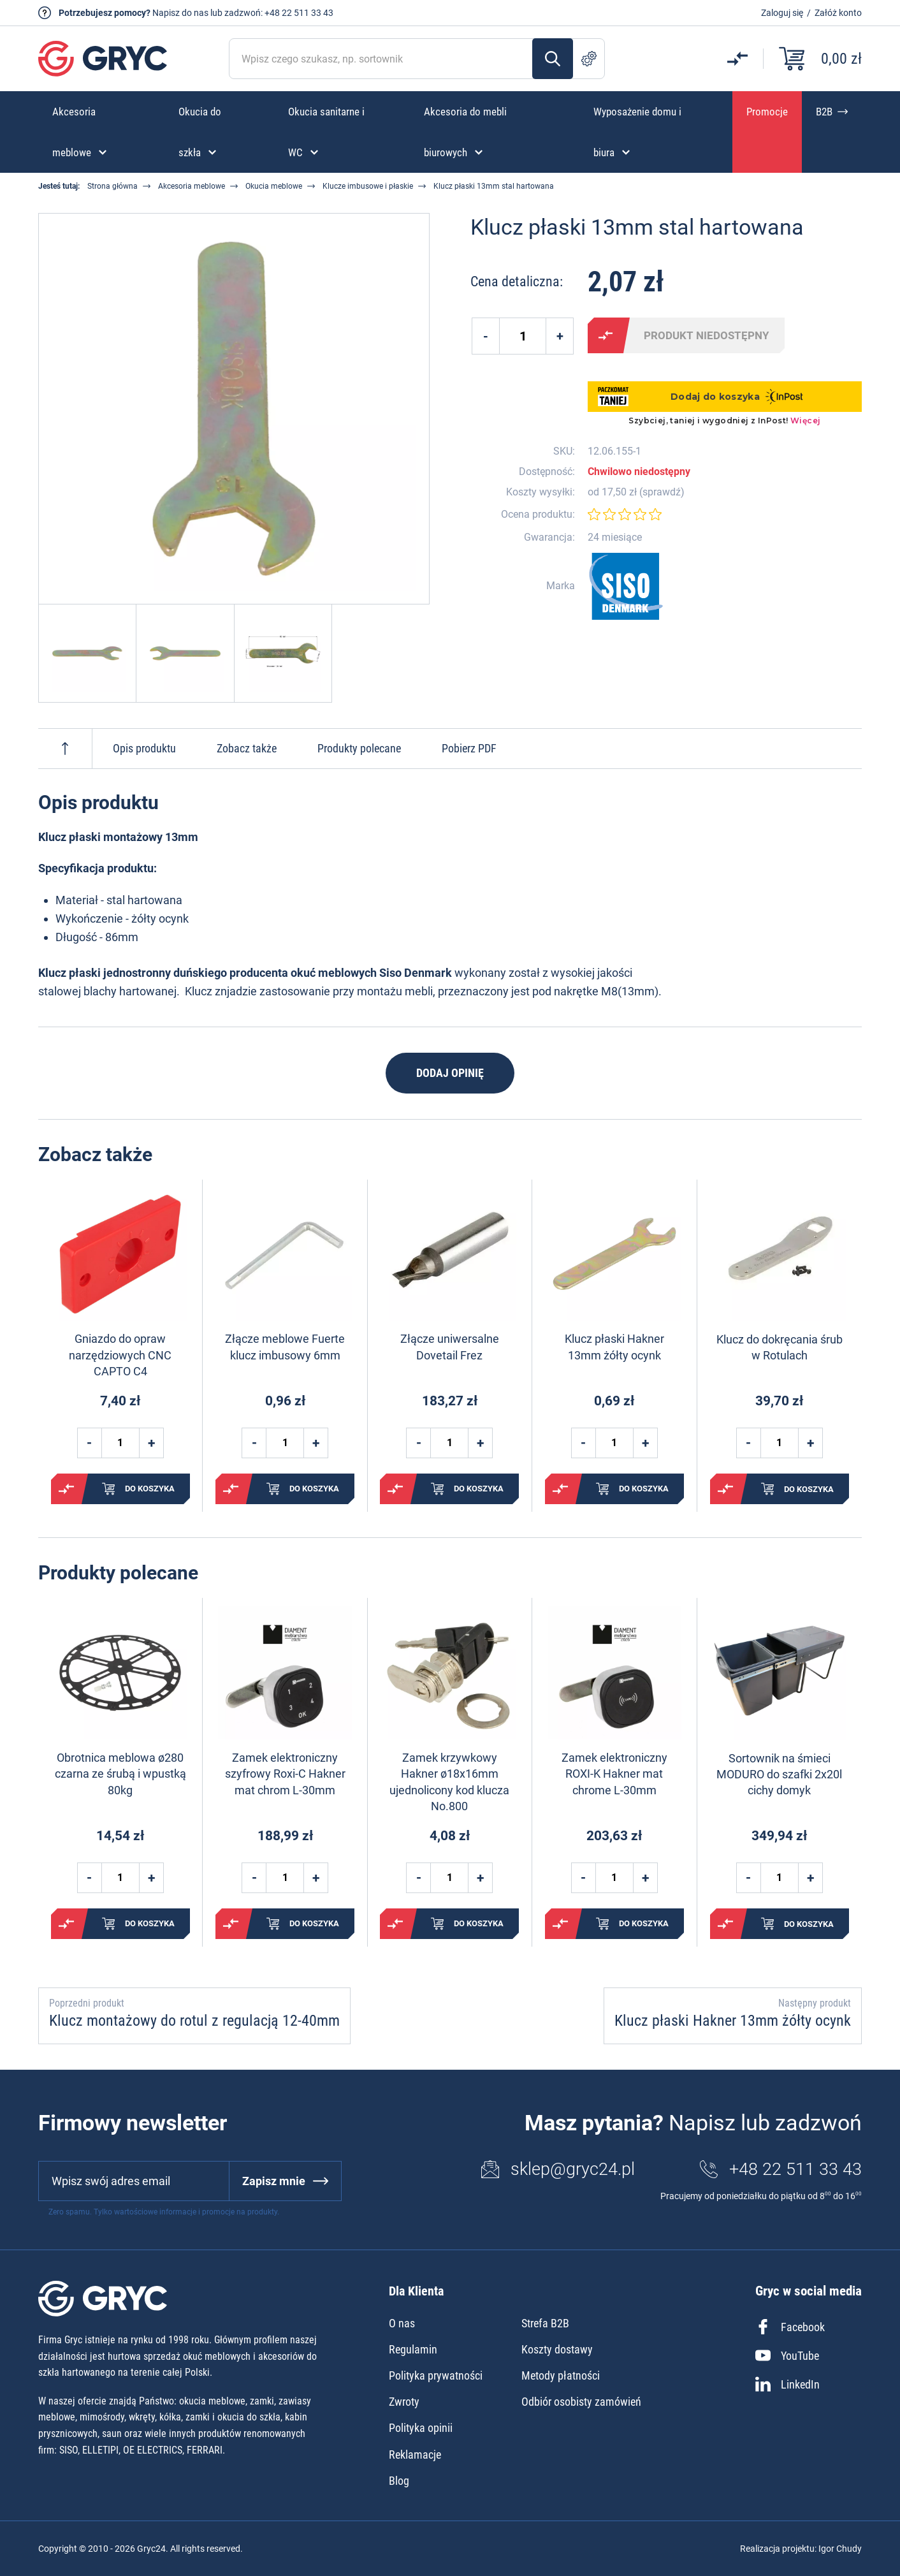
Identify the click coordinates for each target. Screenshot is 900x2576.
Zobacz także (247, 748)
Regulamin (413, 2349)
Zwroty (404, 2401)
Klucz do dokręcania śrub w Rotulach (779, 1347)
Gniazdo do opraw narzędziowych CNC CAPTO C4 (120, 1354)
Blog (399, 2480)
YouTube (787, 2355)
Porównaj (605, 335)
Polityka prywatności (436, 2375)
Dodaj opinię (450, 1072)
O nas (402, 2323)
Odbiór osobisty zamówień (581, 2401)
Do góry (65, 748)
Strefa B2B (545, 2323)
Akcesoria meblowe (191, 186)
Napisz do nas (180, 13)
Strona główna (112, 186)
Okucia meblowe (273, 186)
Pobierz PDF (469, 748)
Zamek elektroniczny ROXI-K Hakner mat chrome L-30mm (614, 1773)
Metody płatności (560, 2375)
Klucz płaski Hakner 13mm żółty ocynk (614, 1346)
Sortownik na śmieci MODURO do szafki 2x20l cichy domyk (779, 1774)
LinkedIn (787, 2384)
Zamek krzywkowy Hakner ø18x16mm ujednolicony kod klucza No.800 (449, 1782)
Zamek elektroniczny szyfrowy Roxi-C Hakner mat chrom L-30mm (285, 1773)
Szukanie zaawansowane (589, 58)
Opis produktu (144, 748)
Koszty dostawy (557, 2349)
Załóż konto (838, 13)
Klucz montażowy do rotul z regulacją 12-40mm (194, 2021)
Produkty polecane (359, 748)
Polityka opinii (421, 2427)
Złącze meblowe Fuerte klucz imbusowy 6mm (285, 1346)
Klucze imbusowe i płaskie (368, 186)
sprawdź (661, 492)
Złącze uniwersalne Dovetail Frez (449, 1346)
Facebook (790, 2326)
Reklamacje (415, 2454)
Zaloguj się (782, 13)
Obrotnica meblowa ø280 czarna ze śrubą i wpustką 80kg (120, 1773)
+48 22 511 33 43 (299, 13)
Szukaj (552, 58)
